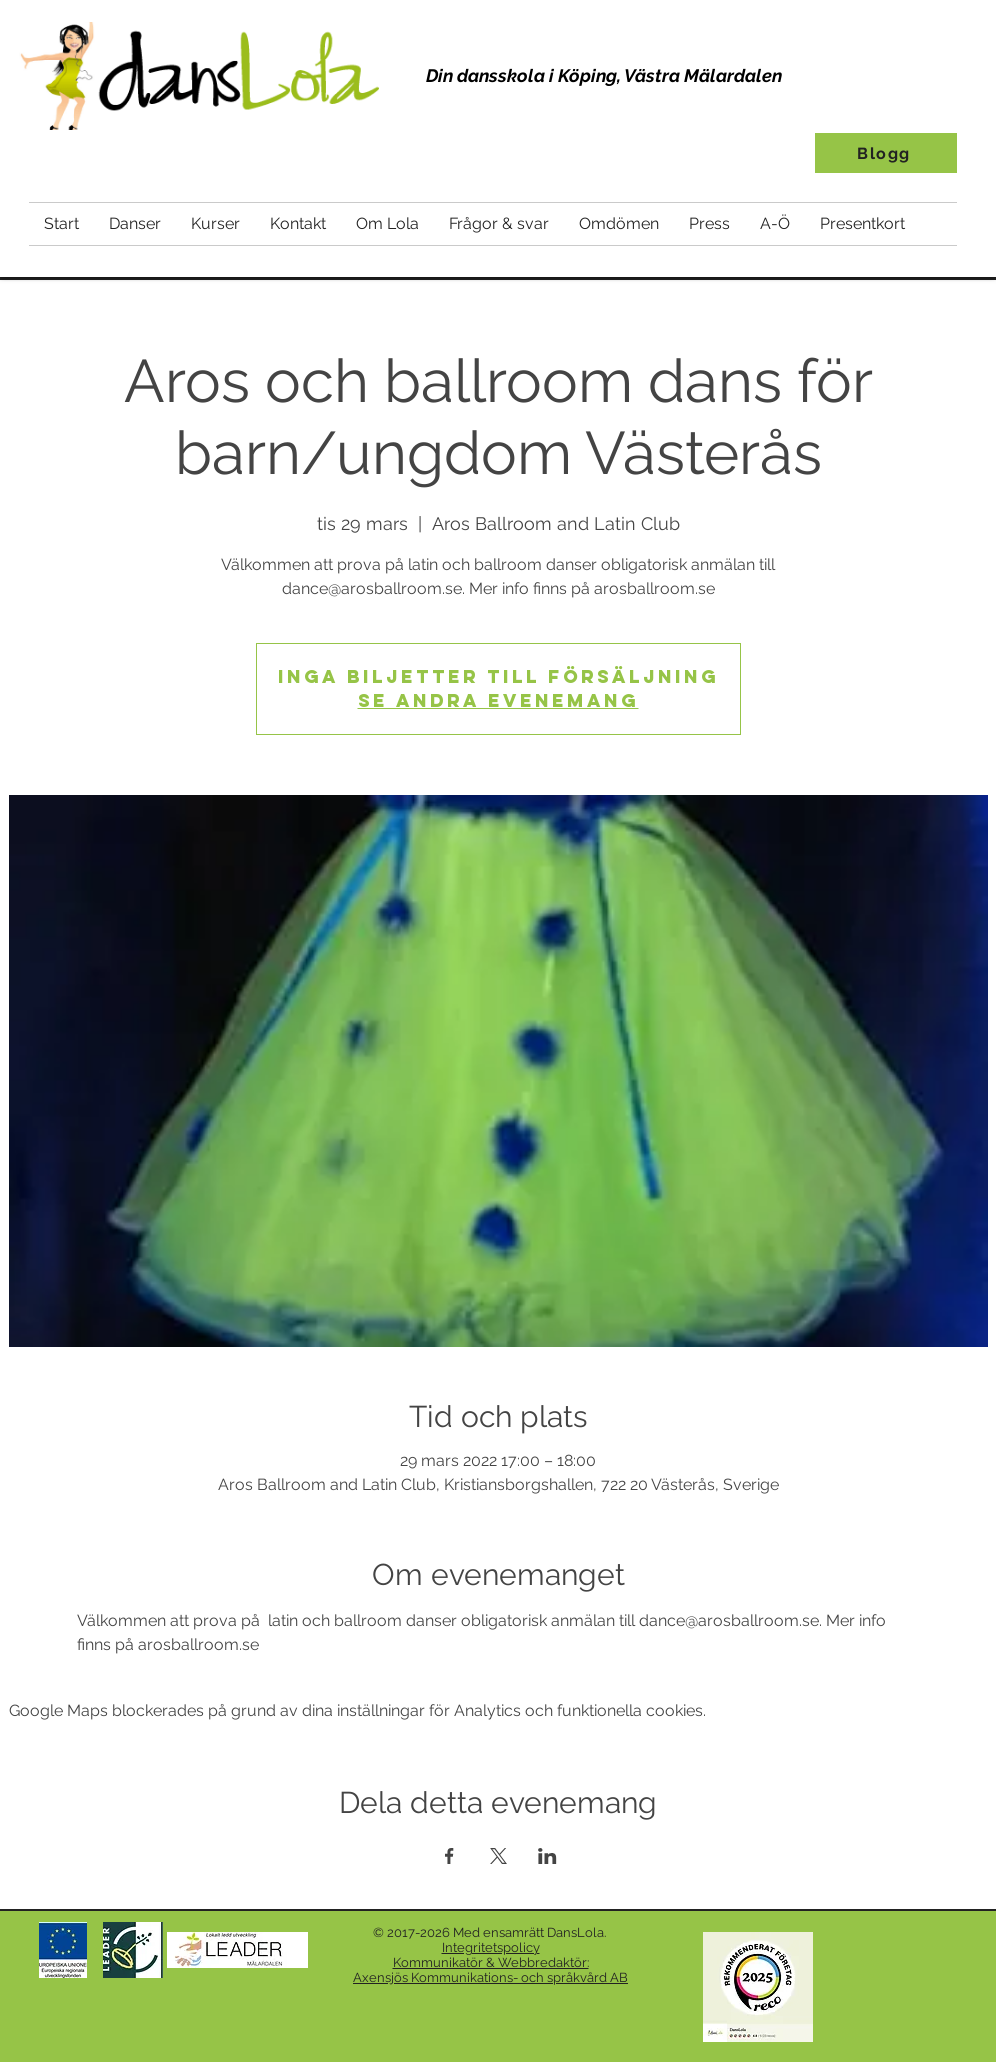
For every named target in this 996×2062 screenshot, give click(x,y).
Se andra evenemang (498, 700)
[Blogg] (886, 153)
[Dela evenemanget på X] (498, 1856)
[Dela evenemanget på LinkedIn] (547, 1856)
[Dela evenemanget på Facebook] (449, 1856)
